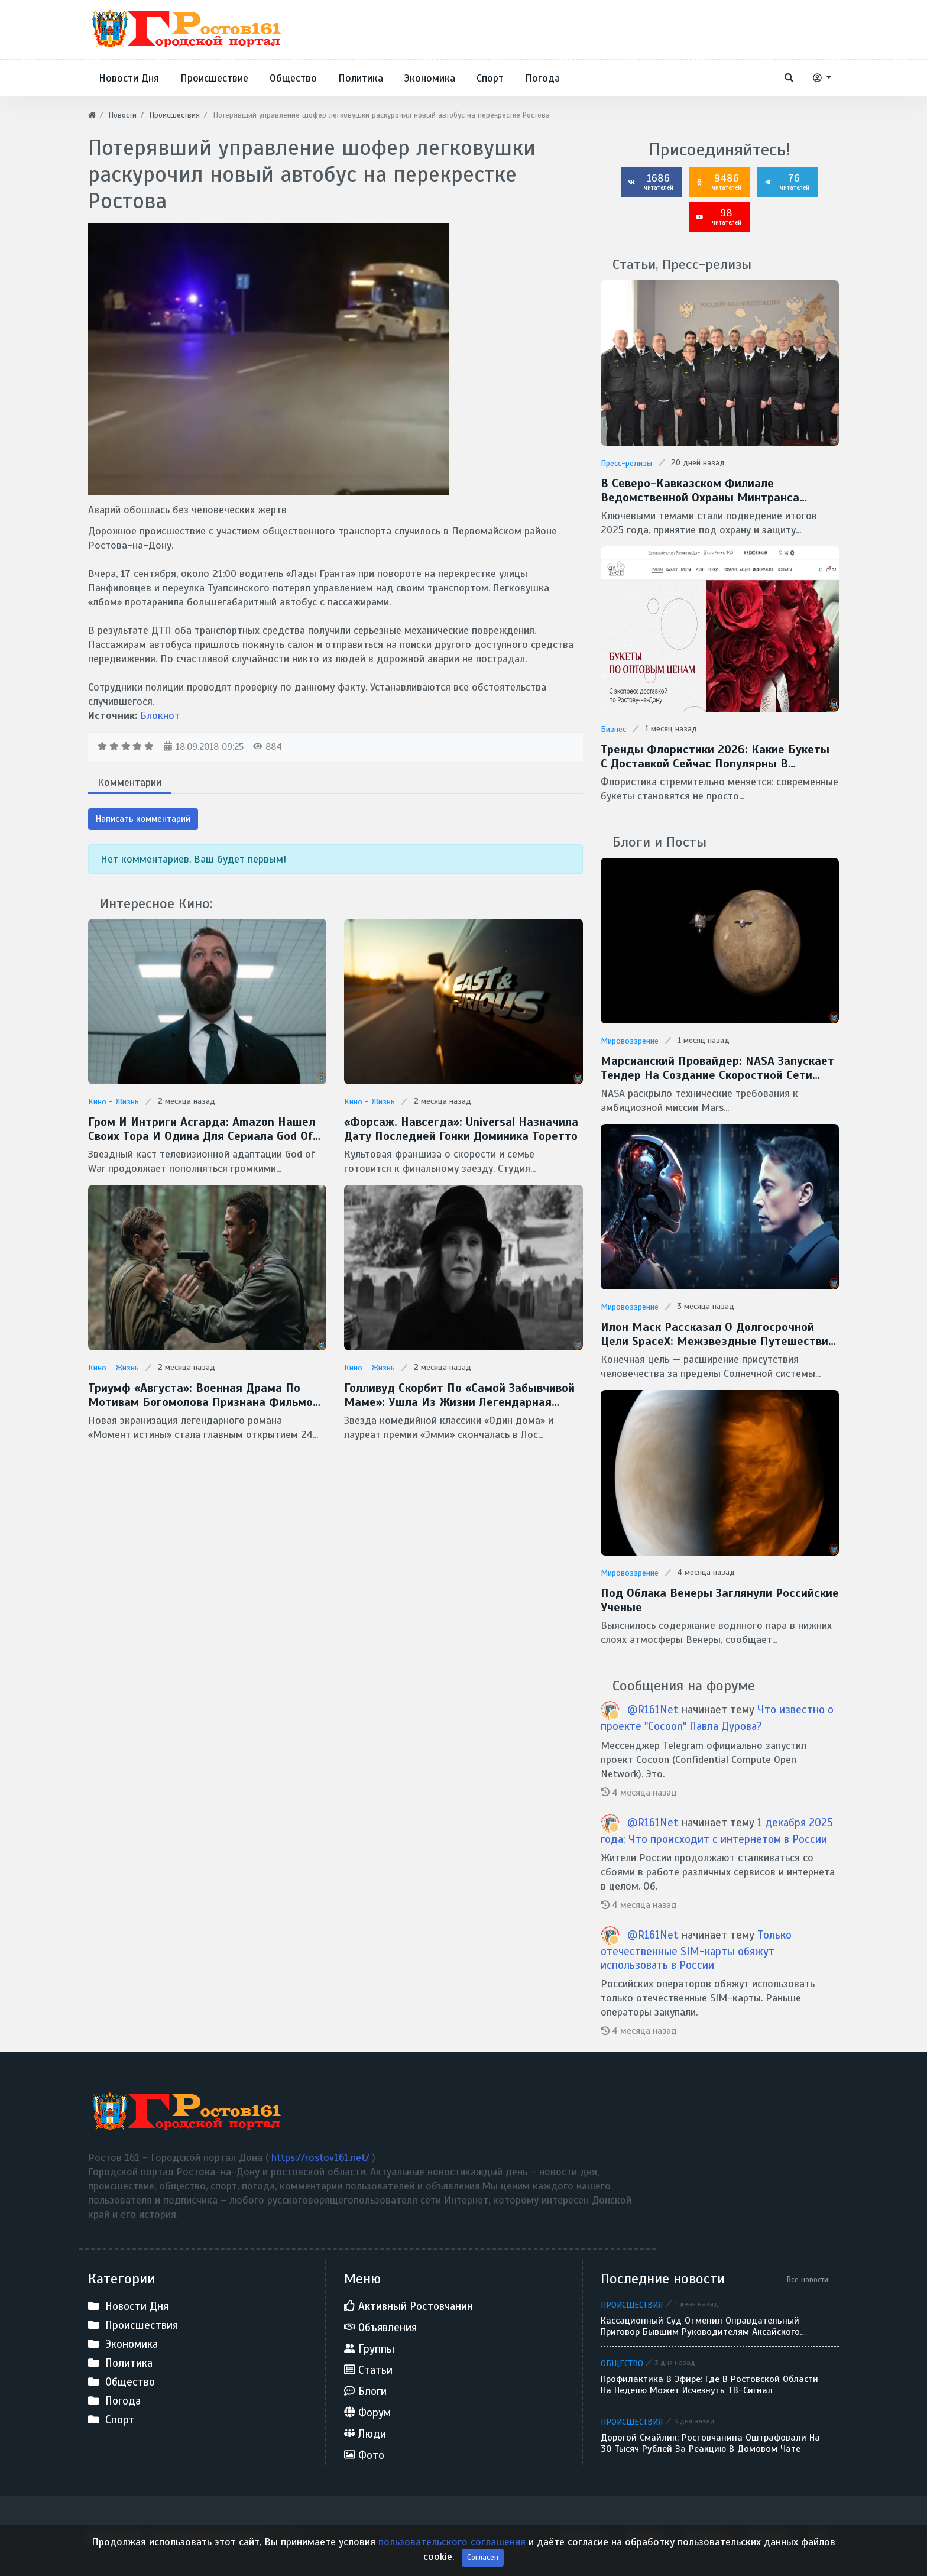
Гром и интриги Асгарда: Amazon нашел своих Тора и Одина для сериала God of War (201, 1129)
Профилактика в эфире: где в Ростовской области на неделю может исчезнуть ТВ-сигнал (709, 2385)
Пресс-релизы (626, 463)
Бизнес (613, 729)
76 (786, 181)
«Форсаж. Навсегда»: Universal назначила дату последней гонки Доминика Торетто (461, 1129)
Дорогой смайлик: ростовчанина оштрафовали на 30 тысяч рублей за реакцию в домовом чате (710, 2443)
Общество (622, 2363)
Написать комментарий (143, 819)
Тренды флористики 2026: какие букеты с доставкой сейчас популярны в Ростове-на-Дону (715, 757)
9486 (718, 181)
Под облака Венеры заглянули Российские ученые (720, 1600)
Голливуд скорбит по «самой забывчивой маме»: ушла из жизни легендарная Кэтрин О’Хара (459, 1395)
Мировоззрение (630, 1041)
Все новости (807, 2279)
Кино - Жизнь (113, 1102)
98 (718, 216)
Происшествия (632, 2304)
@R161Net (654, 1709)
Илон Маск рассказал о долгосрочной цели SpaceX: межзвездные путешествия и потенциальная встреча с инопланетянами (718, 1334)
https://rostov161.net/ (321, 2157)
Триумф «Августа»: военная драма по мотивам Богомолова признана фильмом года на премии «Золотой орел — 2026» (204, 1395)
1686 (650, 181)
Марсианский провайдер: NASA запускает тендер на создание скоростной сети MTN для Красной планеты (717, 1068)
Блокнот (160, 715)
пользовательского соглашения (453, 2559)
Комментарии (129, 782)
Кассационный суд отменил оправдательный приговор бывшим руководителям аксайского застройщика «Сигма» (700, 2326)
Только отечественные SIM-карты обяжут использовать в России (696, 1950)
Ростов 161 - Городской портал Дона (175, 2535)
